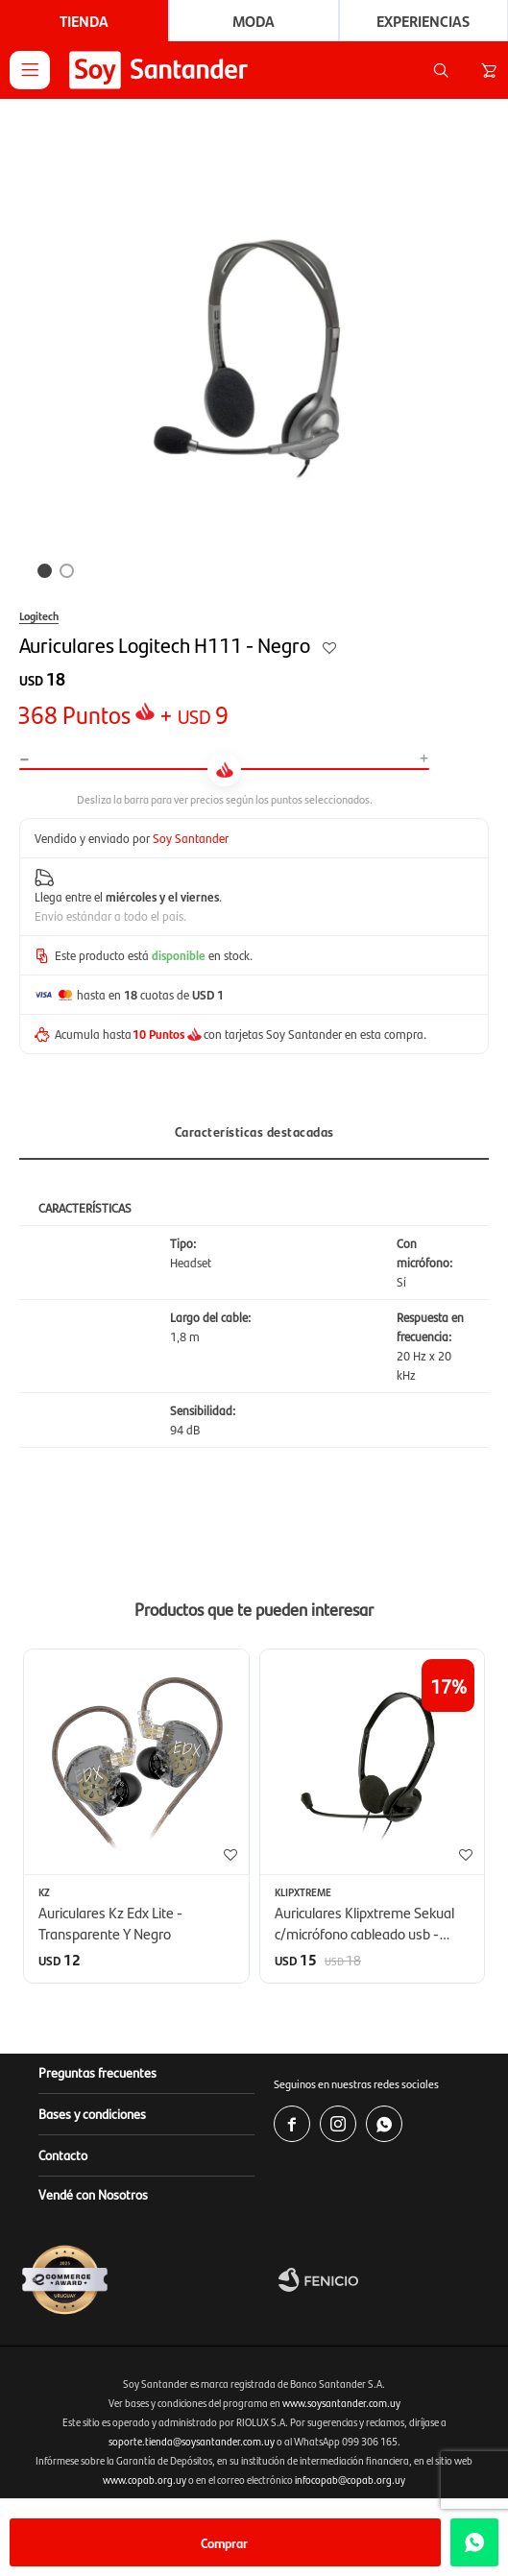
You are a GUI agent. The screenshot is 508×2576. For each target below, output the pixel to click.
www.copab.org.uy (144, 2479)
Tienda (84, 21)
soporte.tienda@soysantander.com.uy (192, 2441)
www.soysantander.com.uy (341, 2402)
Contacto (62, 2154)
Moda (253, 21)
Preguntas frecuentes (97, 2072)
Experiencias (423, 21)
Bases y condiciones (92, 2113)
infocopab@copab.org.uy (350, 2479)
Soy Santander (191, 838)
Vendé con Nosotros (93, 2193)
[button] (441, 70)
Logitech (39, 615)
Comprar (224, 2542)
